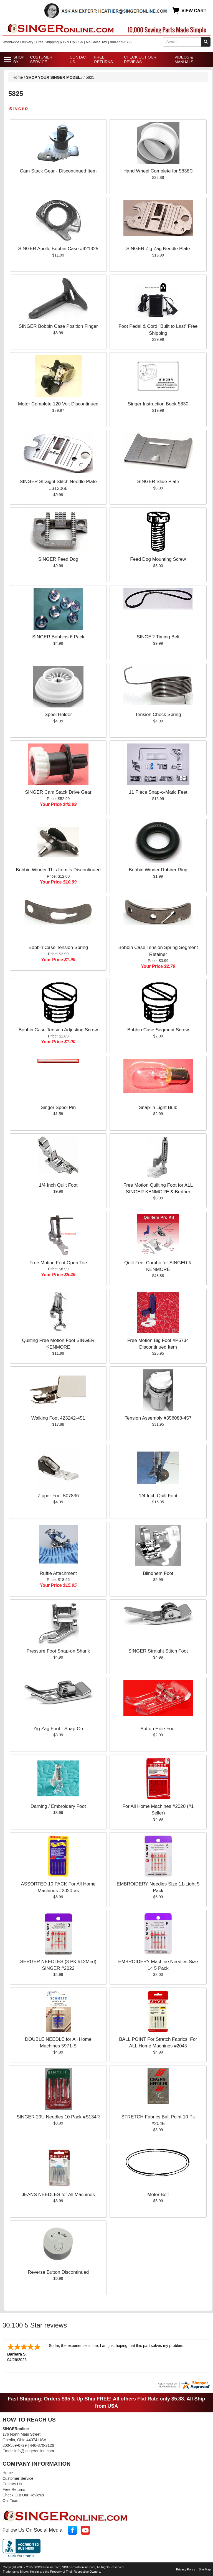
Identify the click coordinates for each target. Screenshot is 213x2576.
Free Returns (103, 59)
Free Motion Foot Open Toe (58, 1262)
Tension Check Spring (158, 714)
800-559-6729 (14, 2445)
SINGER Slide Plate (158, 481)
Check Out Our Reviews (140, 59)
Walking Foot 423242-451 (58, 1418)
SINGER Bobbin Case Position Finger (58, 326)
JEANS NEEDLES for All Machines (58, 2194)
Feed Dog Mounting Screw (158, 559)
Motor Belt (158, 2194)
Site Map (205, 2568)
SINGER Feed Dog (58, 559)
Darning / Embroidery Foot (58, 1806)
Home (17, 77)
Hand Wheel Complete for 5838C (158, 171)
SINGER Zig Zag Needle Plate (158, 248)
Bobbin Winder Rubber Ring (158, 869)
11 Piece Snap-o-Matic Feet (158, 792)
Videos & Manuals (183, 59)
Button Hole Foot (158, 1728)
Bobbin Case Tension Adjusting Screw (58, 1029)
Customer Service (41, 59)
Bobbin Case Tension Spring (58, 947)
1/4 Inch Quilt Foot (58, 1185)
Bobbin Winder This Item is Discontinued (58, 869)
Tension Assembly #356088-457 (158, 1418)
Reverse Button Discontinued (58, 2272)
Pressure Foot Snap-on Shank (58, 1651)
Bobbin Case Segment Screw (158, 1029)
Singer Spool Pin (58, 1107)
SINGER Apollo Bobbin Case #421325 (58, 248)
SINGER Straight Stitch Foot (158, 1651)
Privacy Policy (185, 2568)
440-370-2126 (42, 2445)
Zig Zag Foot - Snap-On (58, 1728)
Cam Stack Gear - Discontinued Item (58, 171)
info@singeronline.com (34, 2450)
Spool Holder (58, 714)
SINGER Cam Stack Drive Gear (58, 792)
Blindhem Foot (158, 1573)
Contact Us (79, 59)
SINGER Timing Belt (158, 636)
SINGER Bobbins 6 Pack (58, 636)
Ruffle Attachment (58, 1573)
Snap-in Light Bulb (158, 1107)
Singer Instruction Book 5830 (158, 404)
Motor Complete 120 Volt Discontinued (58, 404)
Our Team (10, 2500)
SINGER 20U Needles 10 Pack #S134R (58, 2117)
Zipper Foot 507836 (58, 1495)
